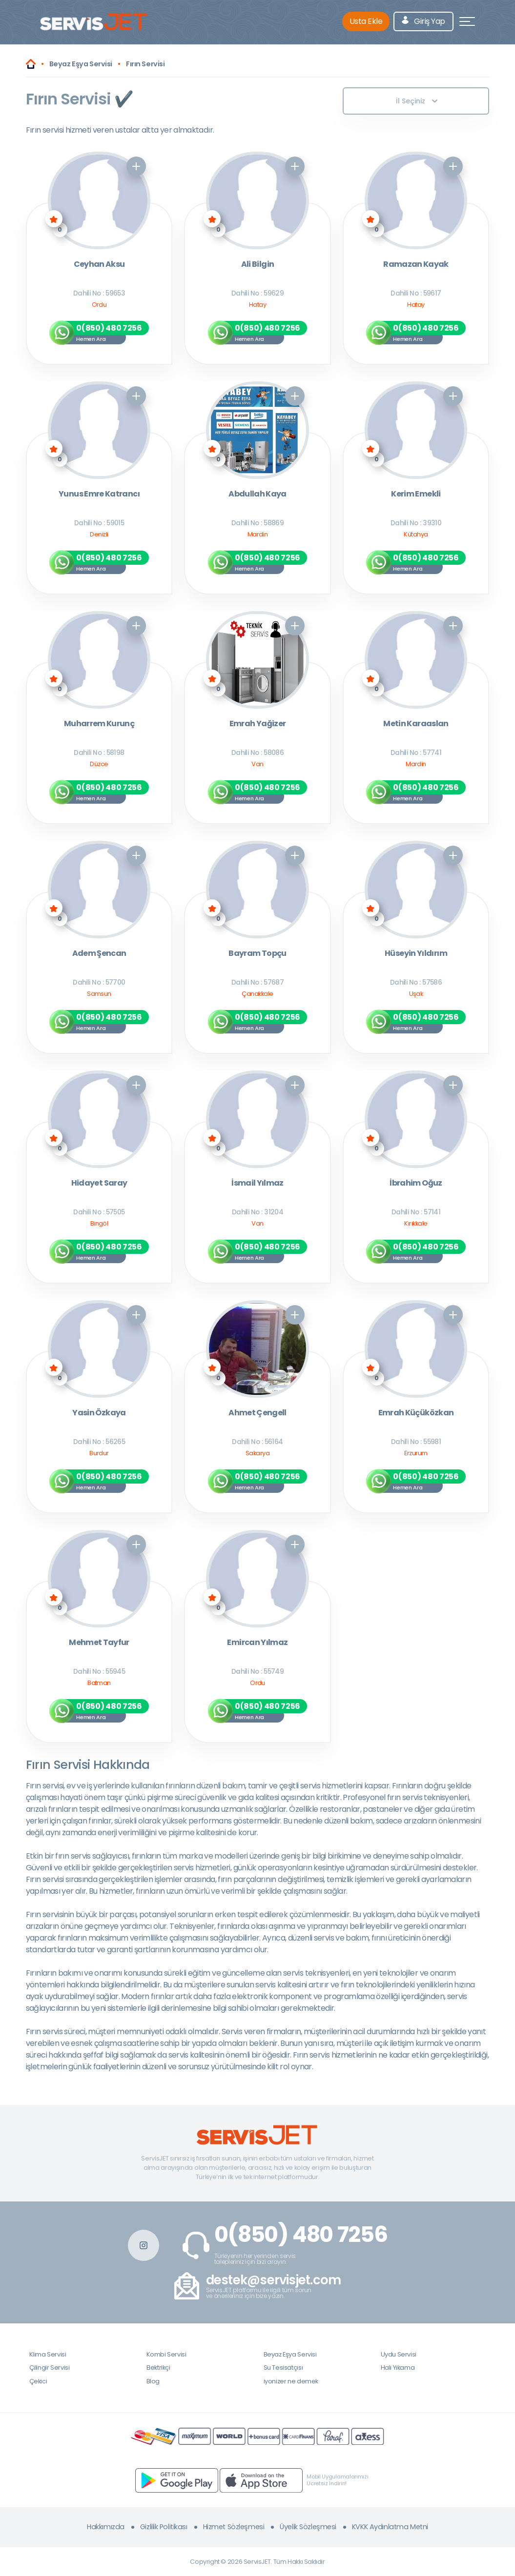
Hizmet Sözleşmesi (234, 2527)
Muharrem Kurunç (99, 724)
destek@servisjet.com (273, 2280)
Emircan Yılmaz (257, 1643)
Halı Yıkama (398, 2367)
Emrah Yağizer (257, 724)
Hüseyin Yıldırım (416, 954)
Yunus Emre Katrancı (99, 494)
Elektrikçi (158, 2367)
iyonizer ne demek (291, 2381)
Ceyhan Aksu (99, 264)
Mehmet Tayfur (99, 1643)
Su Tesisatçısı (283, 2367)
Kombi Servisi (166, 2354)
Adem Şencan (99, 954)
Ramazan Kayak (416, 264)
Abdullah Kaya (257, 494)
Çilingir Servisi (49, 2367)
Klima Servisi (47, 2354)
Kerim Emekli (415, 494)
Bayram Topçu (257, 954)
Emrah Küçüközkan (416, 1413)
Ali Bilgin (257, 264)
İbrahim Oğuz (416, 1183)
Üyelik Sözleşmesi (308, 2527)
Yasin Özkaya (98, 1413)
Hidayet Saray (99, 1183)
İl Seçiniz (416, 101)
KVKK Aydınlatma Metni (390, 2527)
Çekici (38, 2381)
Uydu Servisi (398, 2354)
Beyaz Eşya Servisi (290, 2354)
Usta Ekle (366, 21)
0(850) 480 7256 (301, 2234)
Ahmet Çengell (257, 1413)
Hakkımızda (105, 2527)
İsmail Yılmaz (257, 1183)
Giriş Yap (423, 21)
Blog (153, 2381)
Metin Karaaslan (415, 724)
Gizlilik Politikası (163, 2527)
